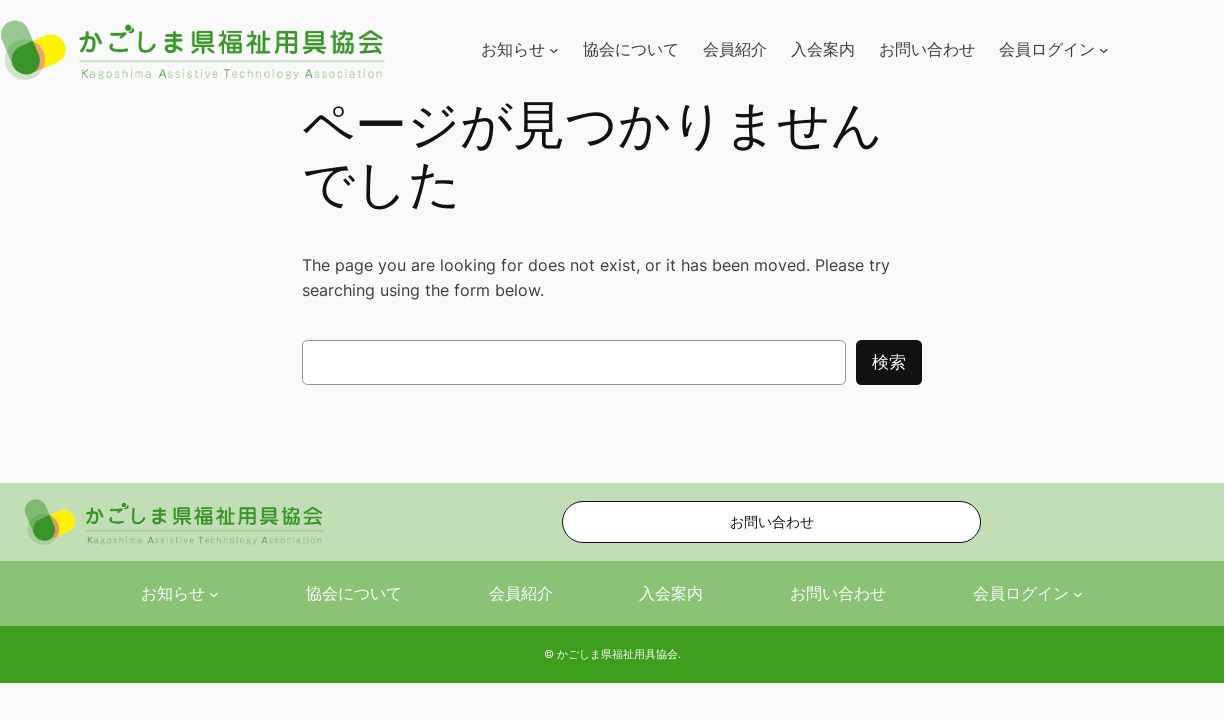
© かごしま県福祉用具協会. (612, 654)
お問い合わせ (772, 521)
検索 (889, 362)
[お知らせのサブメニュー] (554, 50)
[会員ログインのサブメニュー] (1104, 50)
